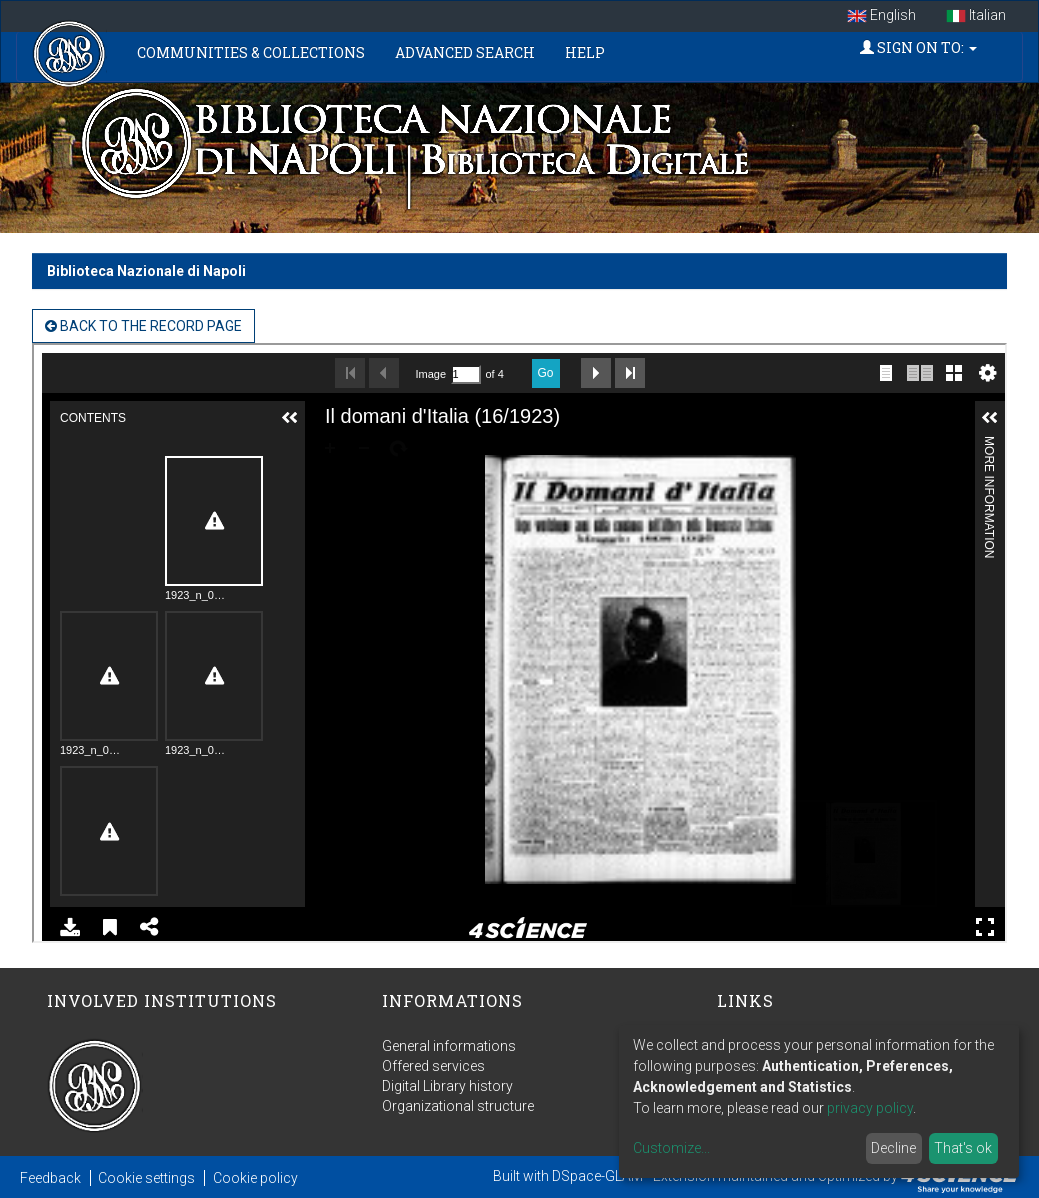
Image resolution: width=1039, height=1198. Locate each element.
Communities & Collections (251, 52)
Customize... (671, 1148)
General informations (449, 1046)
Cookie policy (255, 1178)
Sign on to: (918, 47)
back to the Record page (143, 326)
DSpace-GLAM (597, 1176)
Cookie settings (146, 1178)
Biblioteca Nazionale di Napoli (146, 271)
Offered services (433, 1066)
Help (585, 52)
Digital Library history (447, 1086)
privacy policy (870, 1108)
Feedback (50, 1178)
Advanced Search (465, 52)
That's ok (963, 1148)
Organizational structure (458, 1106)
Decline (893, 1148)
